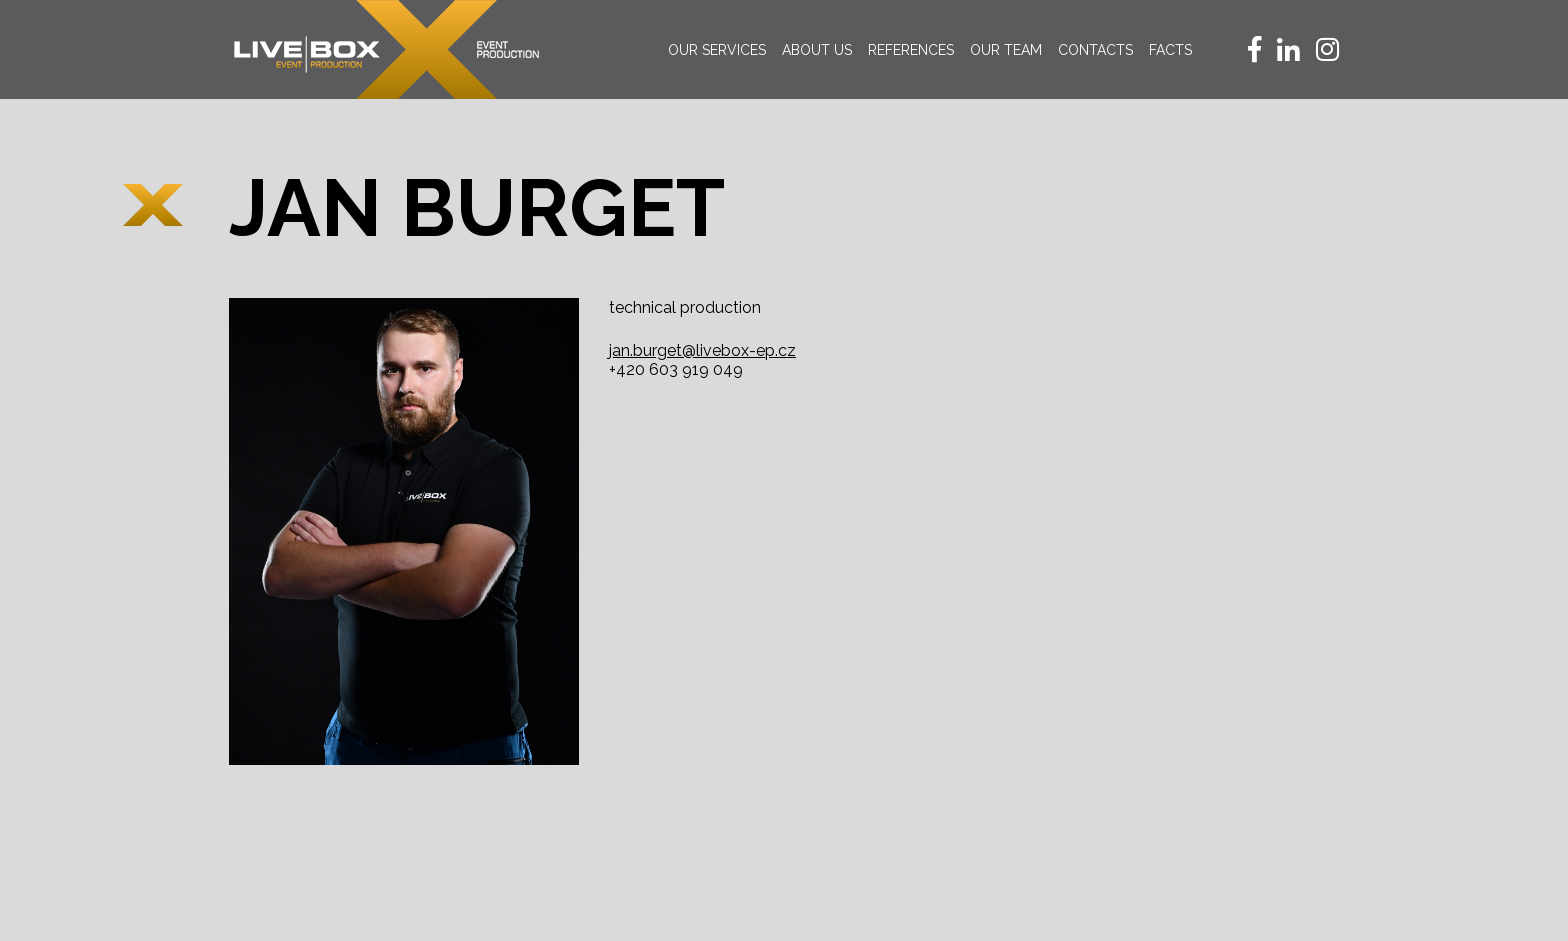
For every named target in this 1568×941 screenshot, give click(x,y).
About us (817, 50)
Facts (1170, 50)
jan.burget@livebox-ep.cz (702, 350)
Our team (1006, 50)
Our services (717, 50)
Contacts (1095, 50)
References (911, 50)
